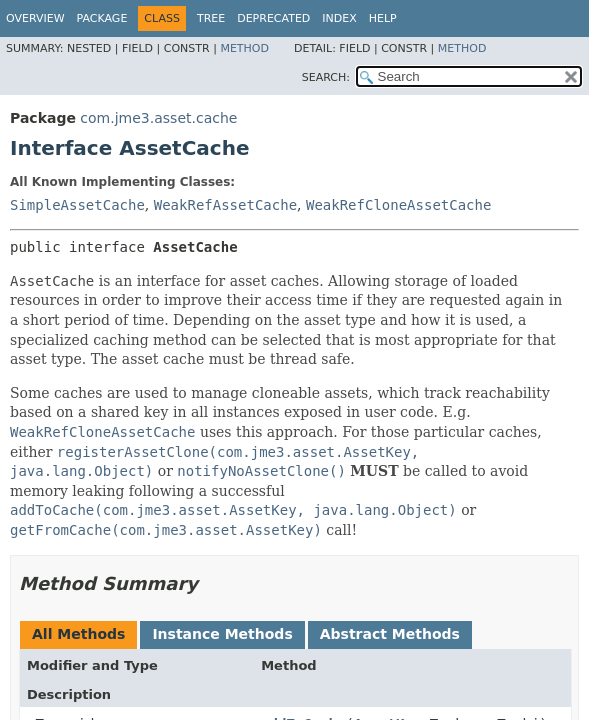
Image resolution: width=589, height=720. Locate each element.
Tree (211, 18)
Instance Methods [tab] (222, 634)
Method (244, 48)
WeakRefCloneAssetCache (398, 205)
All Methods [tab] (78, 634)
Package (102, 18)
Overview (35, 18)
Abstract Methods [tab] (390, 634)
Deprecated (273, 18)
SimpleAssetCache (77, 205)
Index (339, 18)
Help (383, 18)
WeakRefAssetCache (225, 205)
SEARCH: (326, 77)
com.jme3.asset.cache (158, 118)
